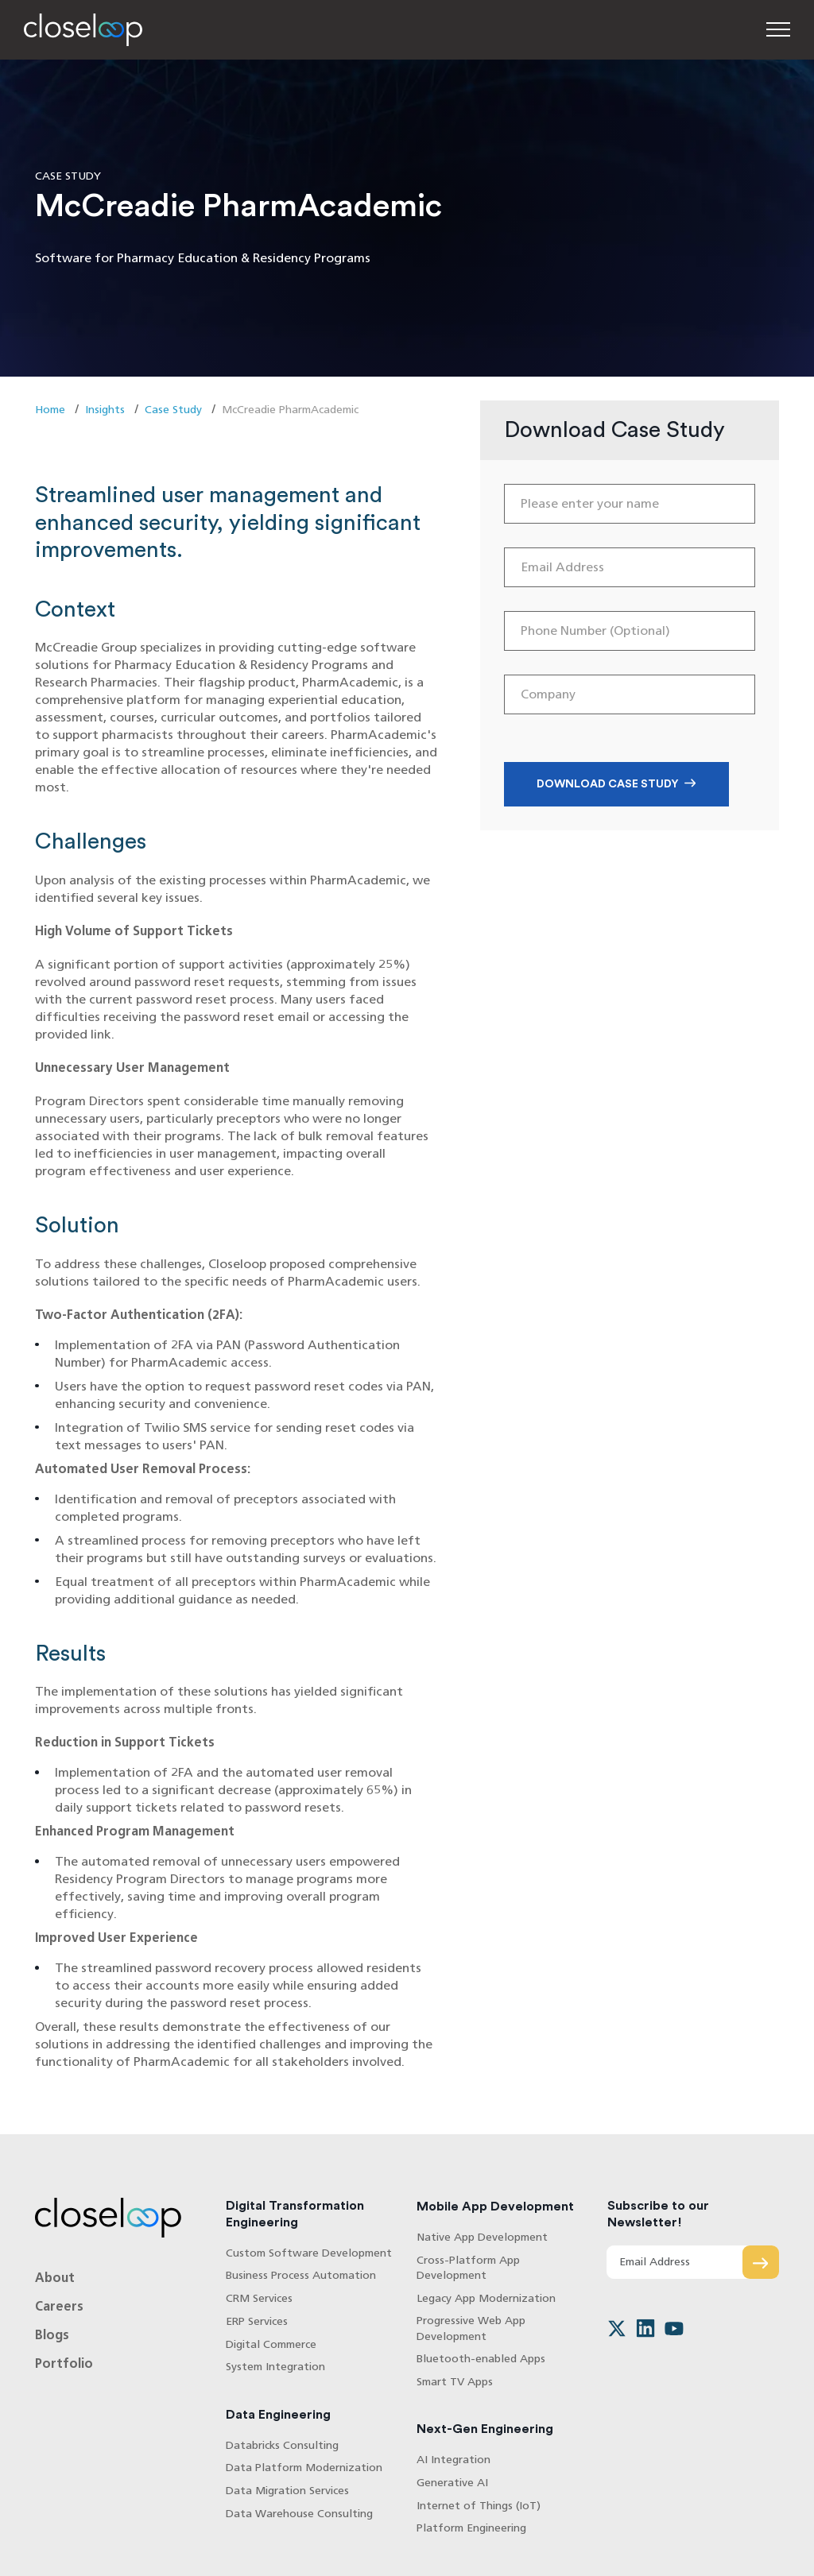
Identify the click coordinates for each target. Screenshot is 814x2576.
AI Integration (453, 2459)
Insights (105, 409)
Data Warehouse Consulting (299, 2513)
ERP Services (257, 2321)
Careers (59, 2306)
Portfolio (64, 2363)
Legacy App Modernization (486, 2298)
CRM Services (259, 2298)
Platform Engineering (471, 2528)
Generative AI (452, 2482)
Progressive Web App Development (471, 2328)
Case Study (173, 409)
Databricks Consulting (282, 2445)
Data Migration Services (287, 2490)
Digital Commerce (271, 2344)
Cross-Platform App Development (468, 2267)
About (55, 2277)
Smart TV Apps (455, 2381)
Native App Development (482, 2237)
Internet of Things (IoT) (479, 2505)
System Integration (275, 2366)
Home (50, 409)
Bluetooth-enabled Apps (481, 2358)
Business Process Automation (301, 2275)
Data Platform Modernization (304, 2467)
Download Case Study (608, 784)
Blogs (52, 2334)
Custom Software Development (309, 2253)
